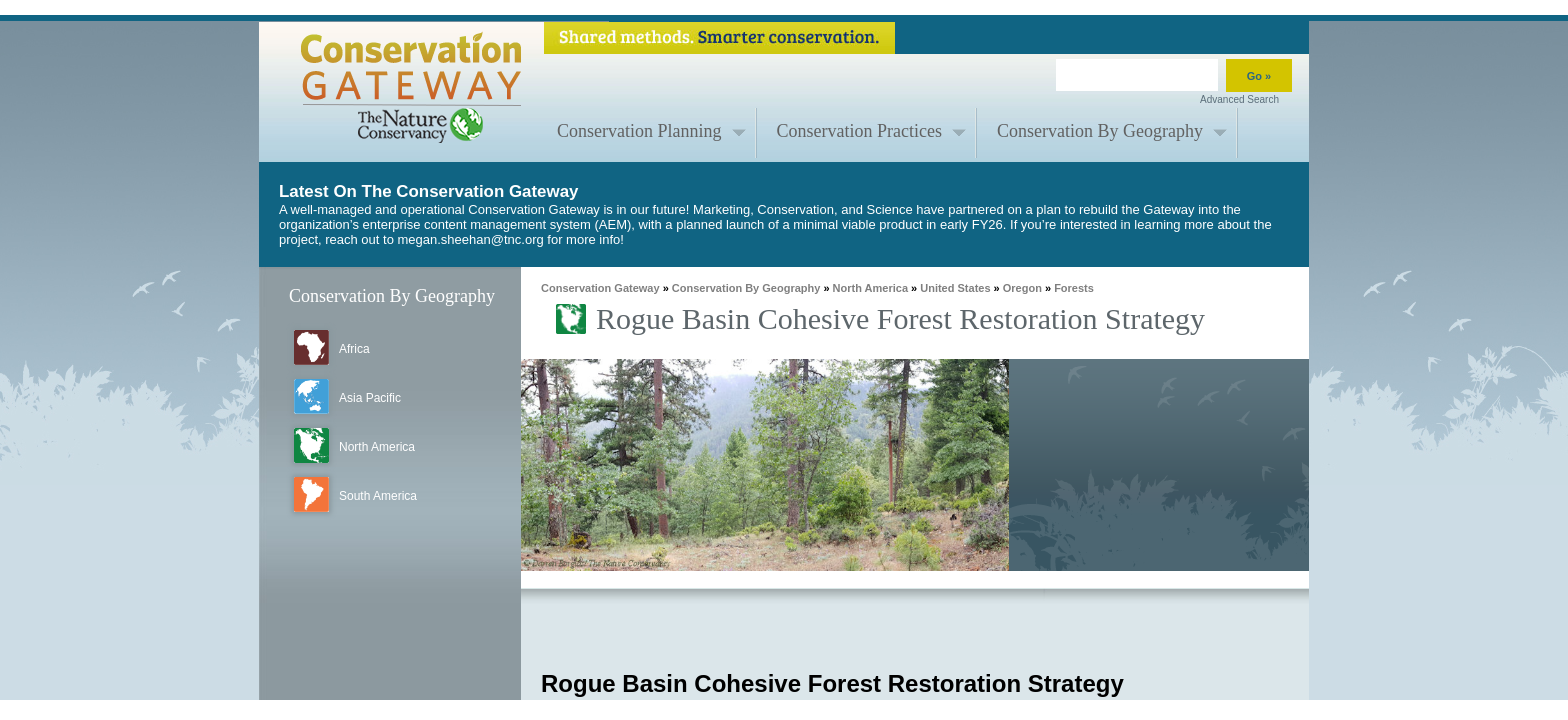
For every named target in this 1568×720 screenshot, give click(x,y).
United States (955, 288)
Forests (1074, 288)
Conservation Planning (639, 131)
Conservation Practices (859, 131)
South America (378, 496)
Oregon (1022, 288)
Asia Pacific (370, 398)
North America (377, 447)
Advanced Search (1239, 99)
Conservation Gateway (600, 288)
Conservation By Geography (1100, 131)
